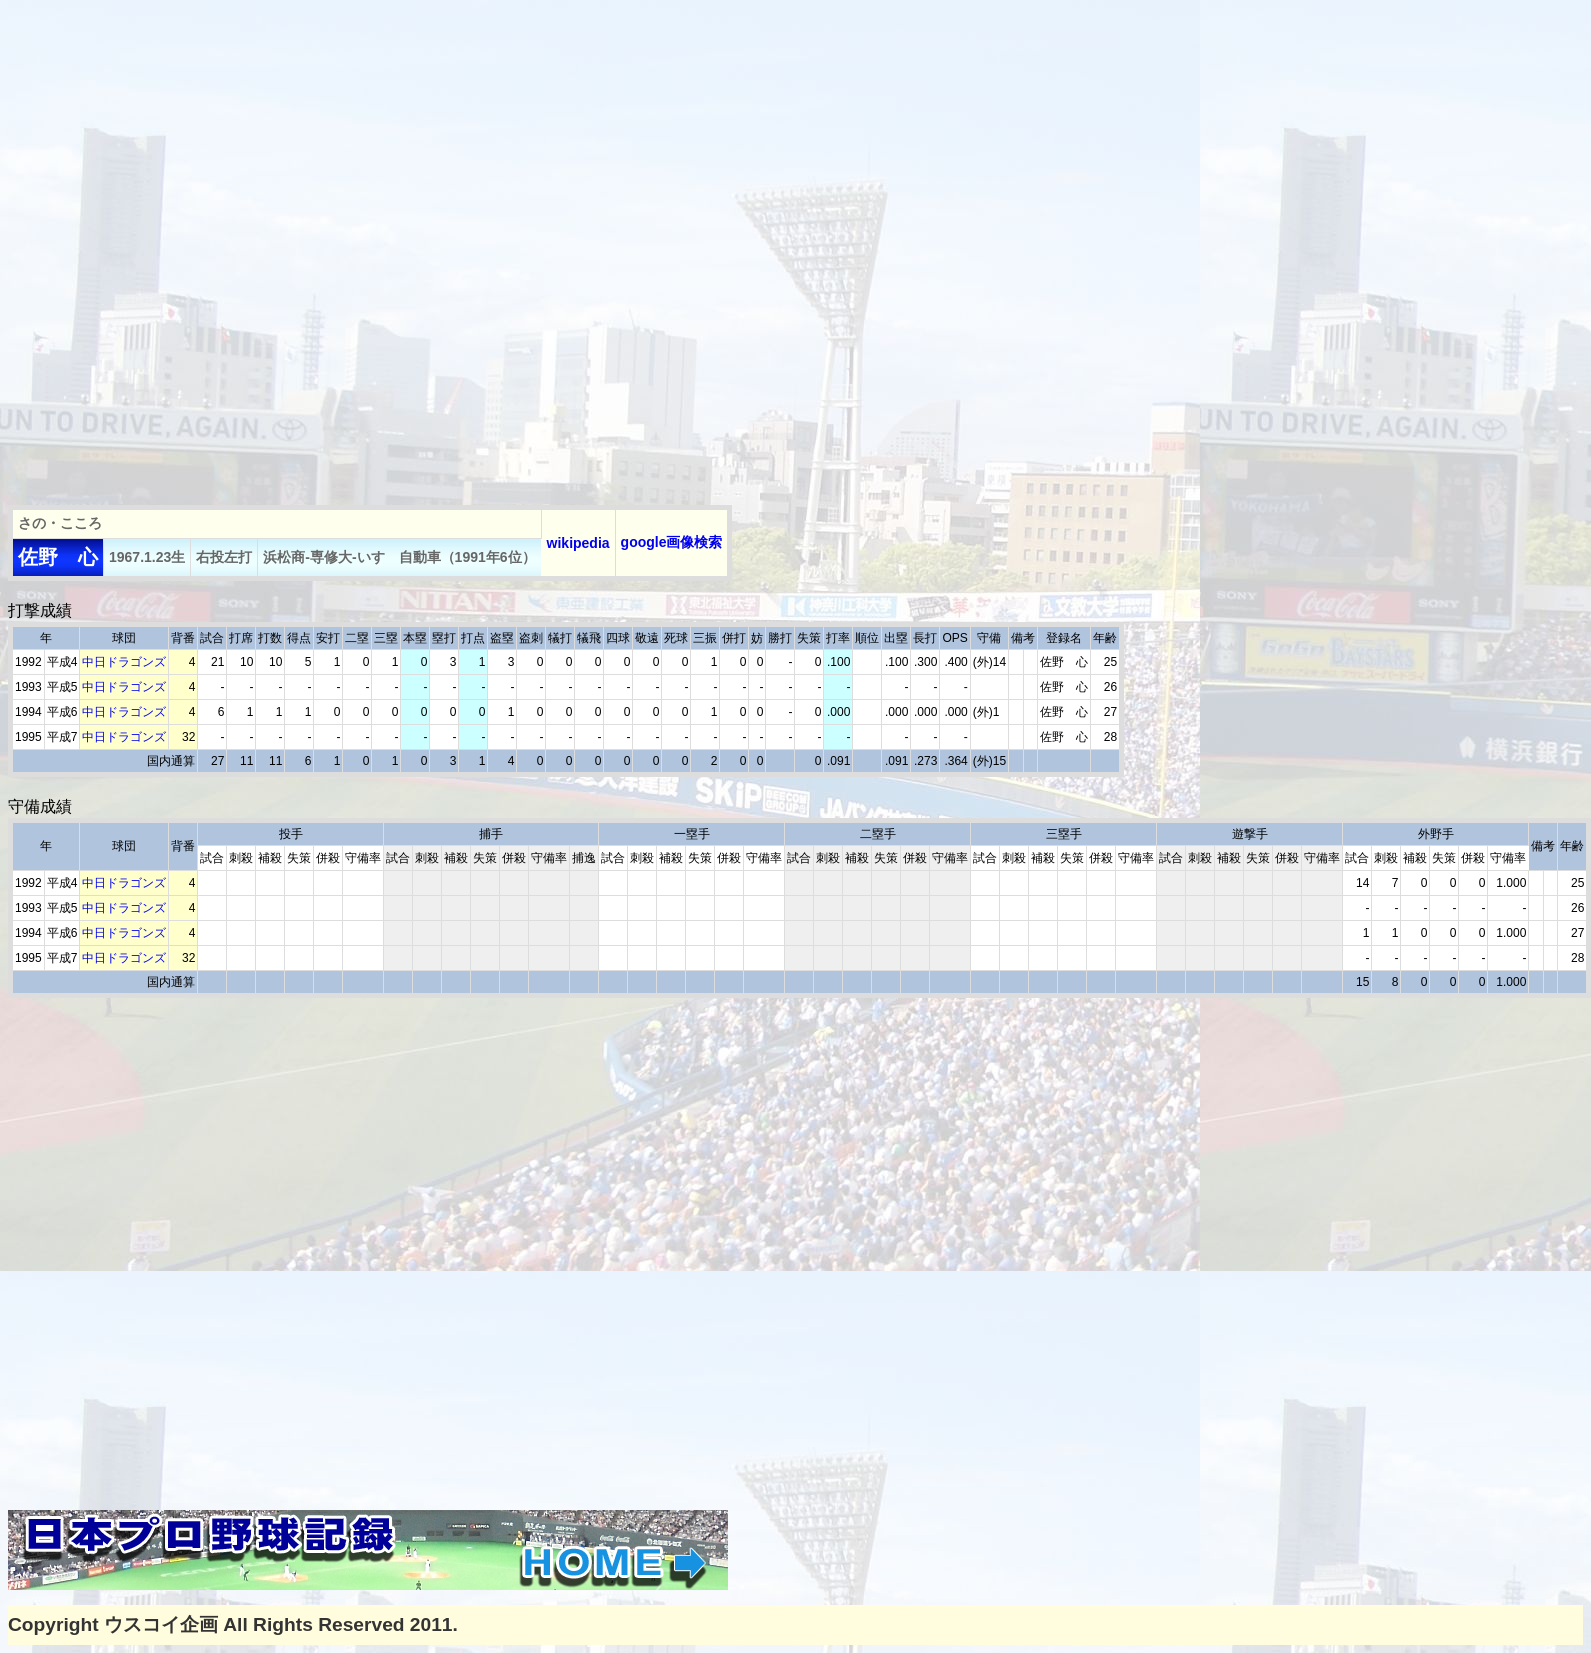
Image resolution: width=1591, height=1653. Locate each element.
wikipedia (578, 543)
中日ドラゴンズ (124, 662)
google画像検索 (672, 542)
